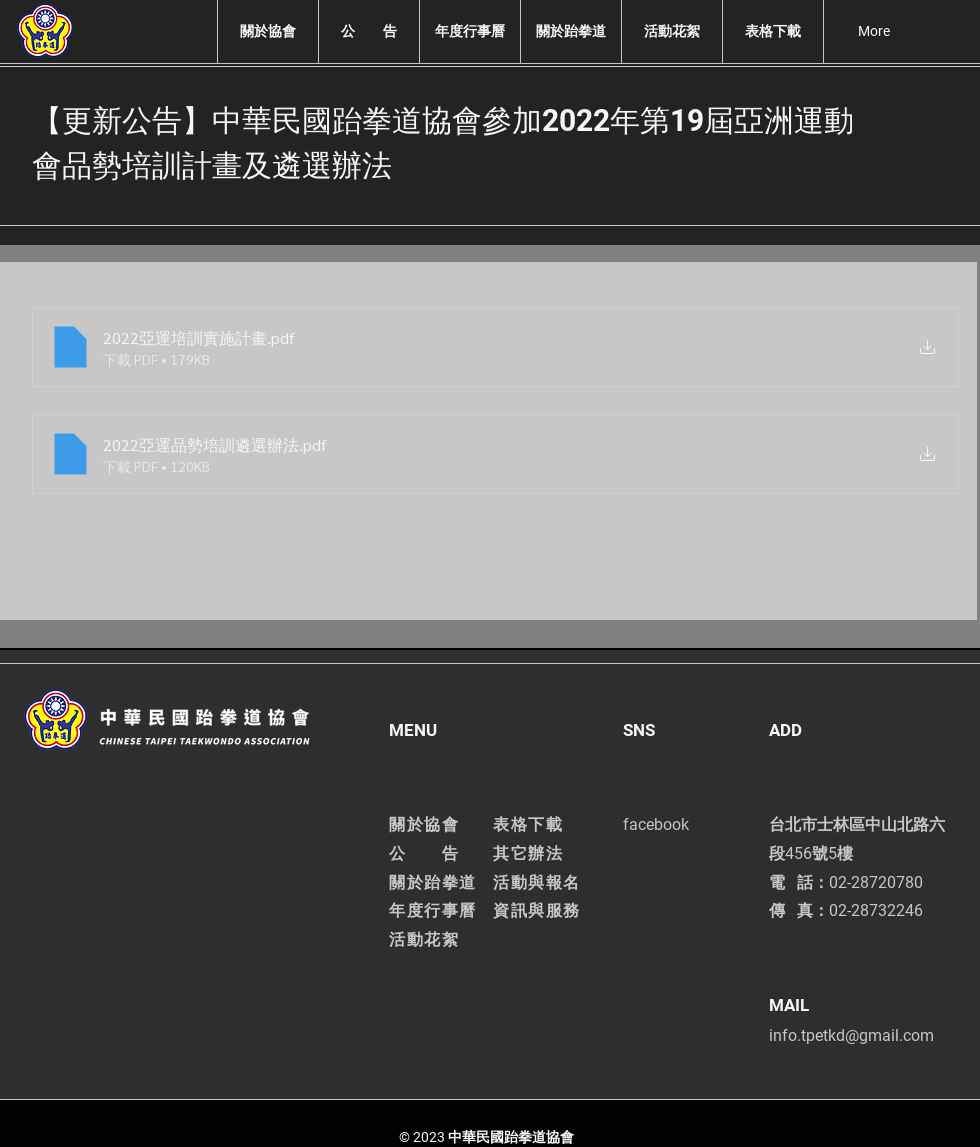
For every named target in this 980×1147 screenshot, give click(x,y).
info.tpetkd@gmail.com (851, 1035)
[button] (267, 31)
